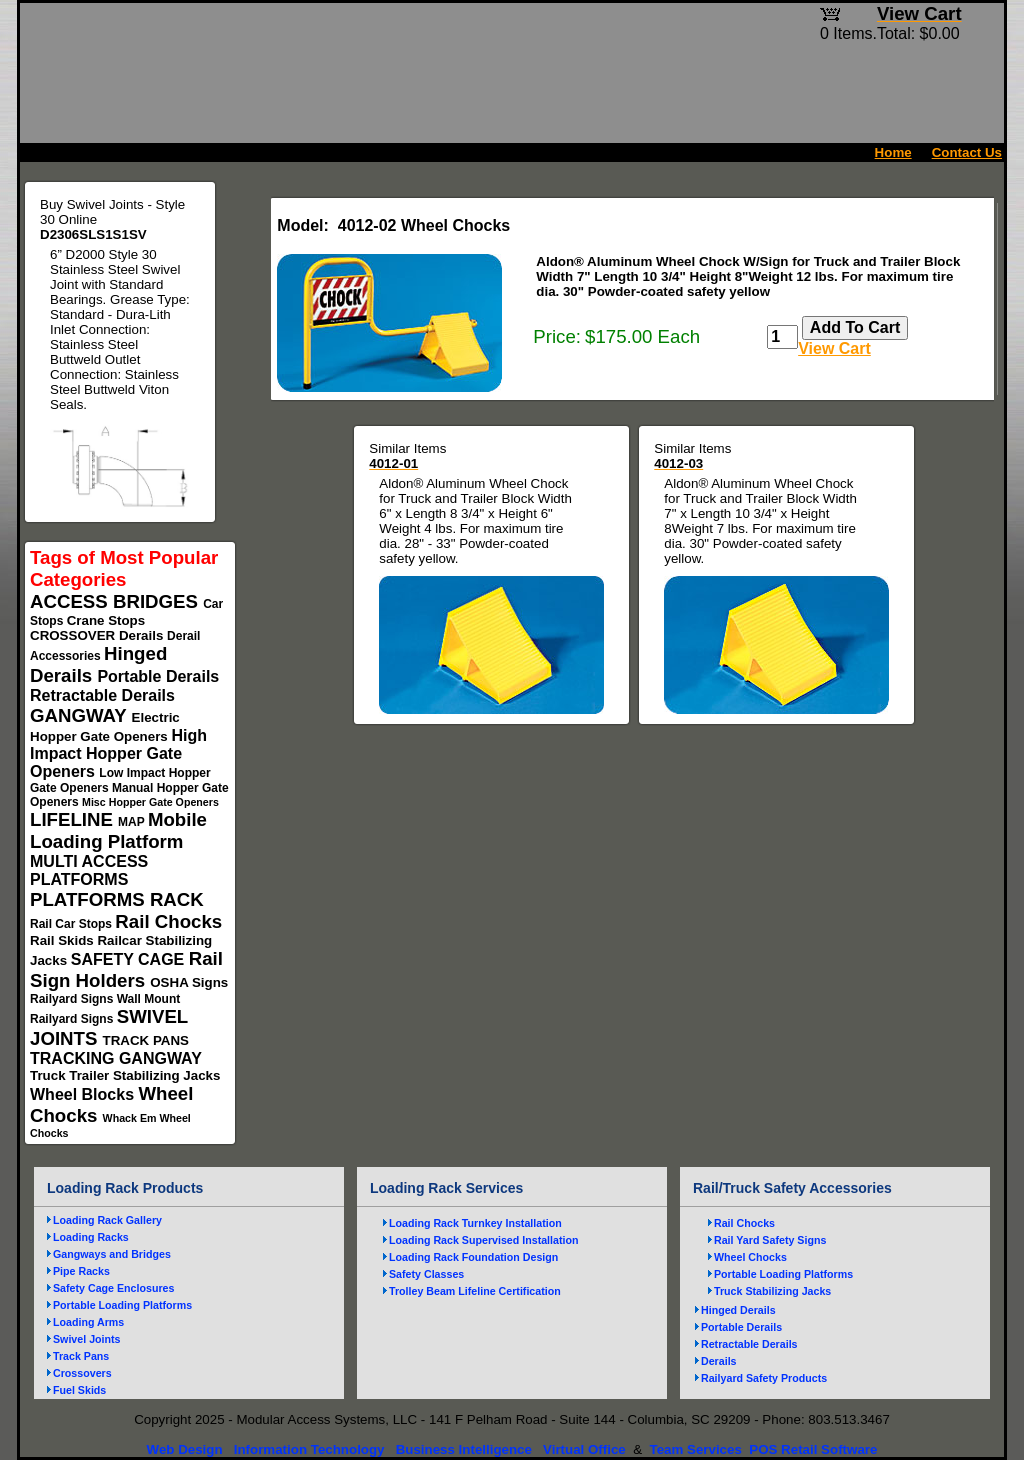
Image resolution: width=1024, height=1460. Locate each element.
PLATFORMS (90, 899)
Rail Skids (63, 940)
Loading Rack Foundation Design (473, 1257)
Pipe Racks (81, 1271)
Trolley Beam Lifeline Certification (475, 1291)
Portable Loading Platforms (122, 1305)
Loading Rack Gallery (107, 1220)
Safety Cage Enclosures (113, 1288)
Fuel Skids (79, 1390)
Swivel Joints (87, 1339)
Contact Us (967, 152)
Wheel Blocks (84, 1094)
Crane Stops (106, 620)
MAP (133, 822)
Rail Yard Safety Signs (770, 1240)
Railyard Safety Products (764, 1378)
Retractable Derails (102, 695)
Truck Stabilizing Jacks (772, 1291)
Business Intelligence (464, 1449)
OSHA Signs (189, 982)
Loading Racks (91, 1237)
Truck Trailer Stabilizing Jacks (125, 1075)
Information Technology (309, 1449)
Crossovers (82, 1373)
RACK (177, 899)
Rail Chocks (168, 921)
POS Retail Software (813, 1449)
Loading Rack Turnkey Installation (475, 1223)
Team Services (695, 1449)
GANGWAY (81, 715)
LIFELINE (74, 819)
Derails (143, 635)
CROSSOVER (74, 635)
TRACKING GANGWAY (116, 1058)
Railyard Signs (73, 999)
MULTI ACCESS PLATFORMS (89, 870)
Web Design (185, 1449)
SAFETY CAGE (130, 959)
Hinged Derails (738, 1310)
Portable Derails (158, 676)
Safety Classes (426, 1274)
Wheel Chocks (750, 1257)
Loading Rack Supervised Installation (484, 1240)
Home (893, 152)
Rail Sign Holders (126, 969)
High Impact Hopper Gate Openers (118, 753)
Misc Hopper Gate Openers (150, 802)
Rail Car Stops (72, 924)
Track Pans (81, 1356)
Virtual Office (584, 1449)
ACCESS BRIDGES (116, 601)
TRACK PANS (146, 1040)
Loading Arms (88, 1322)
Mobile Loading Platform (118, 830)
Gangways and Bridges (112, 1254)
